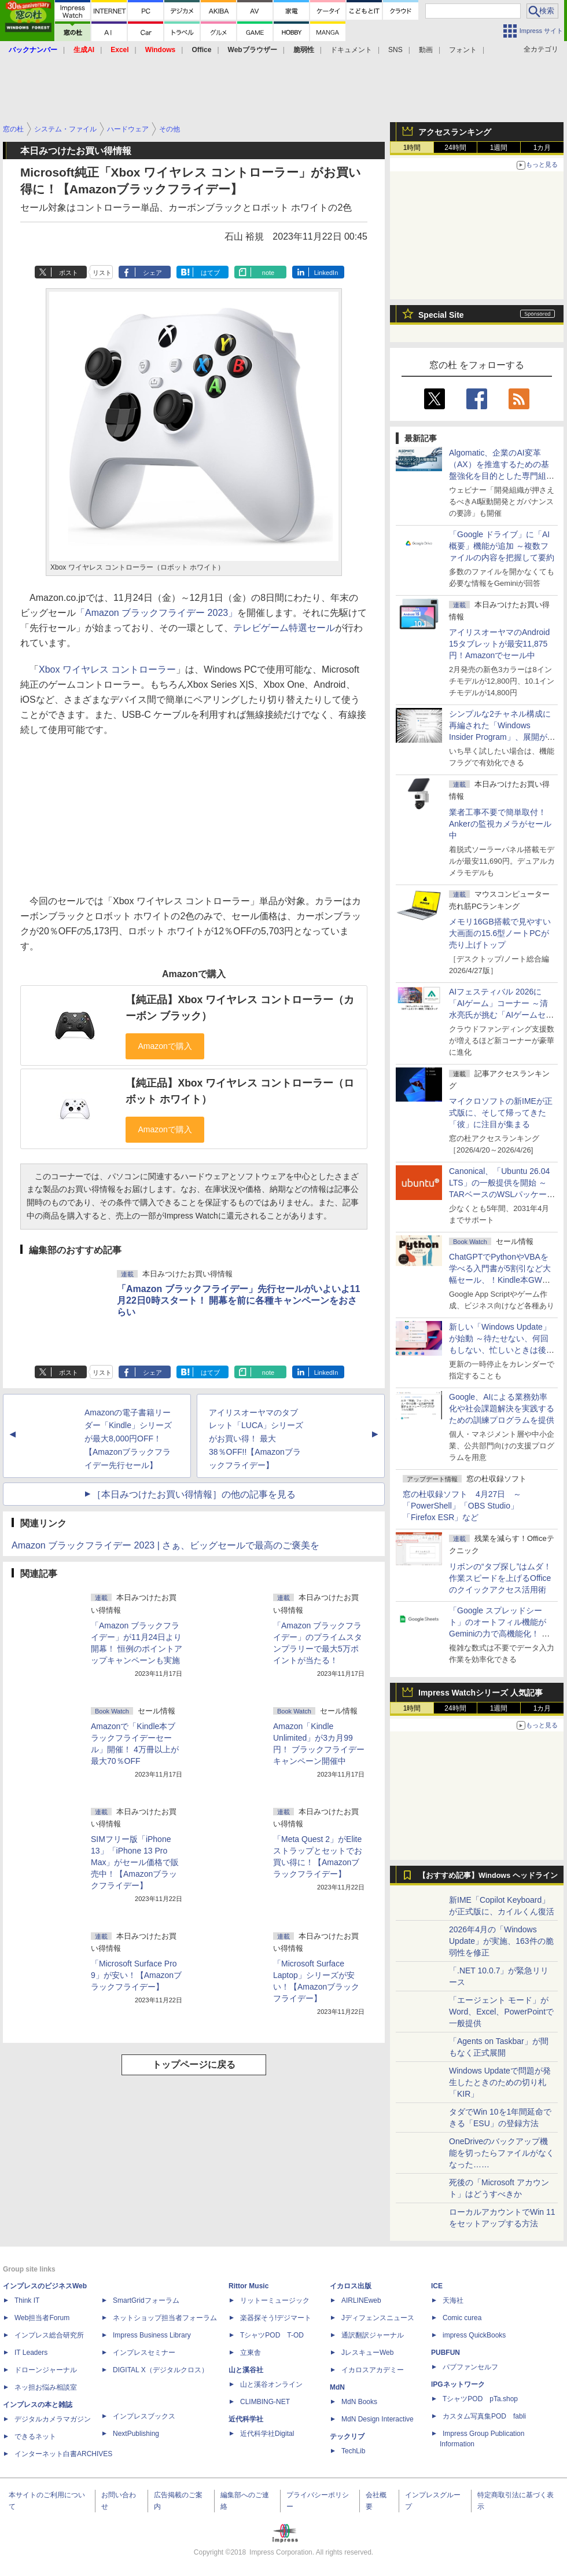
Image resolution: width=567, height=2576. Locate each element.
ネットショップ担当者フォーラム (165, 2318)
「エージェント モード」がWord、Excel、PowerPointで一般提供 (501, 2011)
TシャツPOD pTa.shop (480, 2399)
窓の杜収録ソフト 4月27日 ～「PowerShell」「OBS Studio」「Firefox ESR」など (462, 1505)
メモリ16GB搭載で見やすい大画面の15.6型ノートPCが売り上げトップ (500, 933)
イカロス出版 (350, 2286)
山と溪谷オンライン (271, 2384)
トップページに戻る (193, 2064)
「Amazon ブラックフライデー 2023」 (156, 613)
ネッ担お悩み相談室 (45, 2387)
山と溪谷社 (246, 2370)
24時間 (455, 148)
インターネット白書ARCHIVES (63, 2454)
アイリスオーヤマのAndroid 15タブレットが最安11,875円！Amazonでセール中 (499, 644)
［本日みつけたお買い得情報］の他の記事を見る (194, 1494)
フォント (463, 50)
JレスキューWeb (367, 2353)
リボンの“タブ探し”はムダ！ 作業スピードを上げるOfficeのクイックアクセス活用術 (500, 1578)
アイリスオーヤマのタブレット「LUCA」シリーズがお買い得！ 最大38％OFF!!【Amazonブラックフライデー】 (256, 1439)
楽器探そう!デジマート (275, 2318)
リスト (102, 272)
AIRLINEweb (361, 2300)
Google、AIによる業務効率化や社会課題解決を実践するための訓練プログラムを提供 (501, 1408)
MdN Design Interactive (377, 2419)
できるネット (35, 2436)
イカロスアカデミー (372, 2370)
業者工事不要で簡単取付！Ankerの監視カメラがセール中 (500, 824)
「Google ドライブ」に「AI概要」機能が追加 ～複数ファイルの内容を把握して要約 (501, 546)
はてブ (210, 272)
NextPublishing (136, 2434)
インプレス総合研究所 (49, 2335)
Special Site (441, 315)
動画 (426, 50)
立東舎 (250, 2353)
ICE (437, 2286)
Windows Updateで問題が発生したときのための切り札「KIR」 (500, 2082)
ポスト (68, 272)
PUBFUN (445, 2353)
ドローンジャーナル (45, 2370)
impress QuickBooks (474, 2335)
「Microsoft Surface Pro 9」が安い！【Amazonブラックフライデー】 (136, 1975)
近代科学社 (246, 2419)
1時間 (412, 148)
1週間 (499, 148)
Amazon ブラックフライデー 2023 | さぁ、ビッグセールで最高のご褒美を (165, 1545)
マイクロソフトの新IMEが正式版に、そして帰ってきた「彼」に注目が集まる (501, 1112)
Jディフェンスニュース (377, 2318)
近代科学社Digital (267, 2434)
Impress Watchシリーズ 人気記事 (480, 1692)
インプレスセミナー (144, 2353)
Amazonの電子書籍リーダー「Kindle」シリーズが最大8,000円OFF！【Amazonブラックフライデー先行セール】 (128, 1439)
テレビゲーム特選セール (284, 628)
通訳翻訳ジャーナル (372, 2335)
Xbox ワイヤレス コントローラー (107, 669)
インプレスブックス (144, 2416)
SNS (395, 50)
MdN (337, 2387)
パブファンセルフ (470, 2367)
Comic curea (462, 2318)
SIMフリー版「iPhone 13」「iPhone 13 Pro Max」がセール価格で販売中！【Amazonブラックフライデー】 (135, 1862)
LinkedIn (326, 272)
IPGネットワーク (458, 2384)
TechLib (353, 2451)
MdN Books (359, 2402)
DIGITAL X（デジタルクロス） (160, 2370)
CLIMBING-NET (265, 2402)
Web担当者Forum (41, 2318)
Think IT (26, 2300)
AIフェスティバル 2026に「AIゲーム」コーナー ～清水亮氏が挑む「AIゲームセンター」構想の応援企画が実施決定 (501, 1015)
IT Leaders (30, 2353)
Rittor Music (248, 2286)
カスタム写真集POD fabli (484, 2416)
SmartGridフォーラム (146, 2300)
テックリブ (347, 2436)
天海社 (453, 2300)
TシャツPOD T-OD (272, 2335)
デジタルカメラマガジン (52, 2419)
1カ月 (542, 148)
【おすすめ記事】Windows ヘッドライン (488, 1876)
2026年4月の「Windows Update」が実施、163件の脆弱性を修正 (501, 1941)
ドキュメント (351, 50)
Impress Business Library (152, 2335)
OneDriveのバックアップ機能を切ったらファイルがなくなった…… (501, 2153)
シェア (152, 272)
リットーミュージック (275, 2300)
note (268, 272)
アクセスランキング (454, 132)
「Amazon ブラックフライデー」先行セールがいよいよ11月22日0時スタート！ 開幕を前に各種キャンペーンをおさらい (238, 1300)
